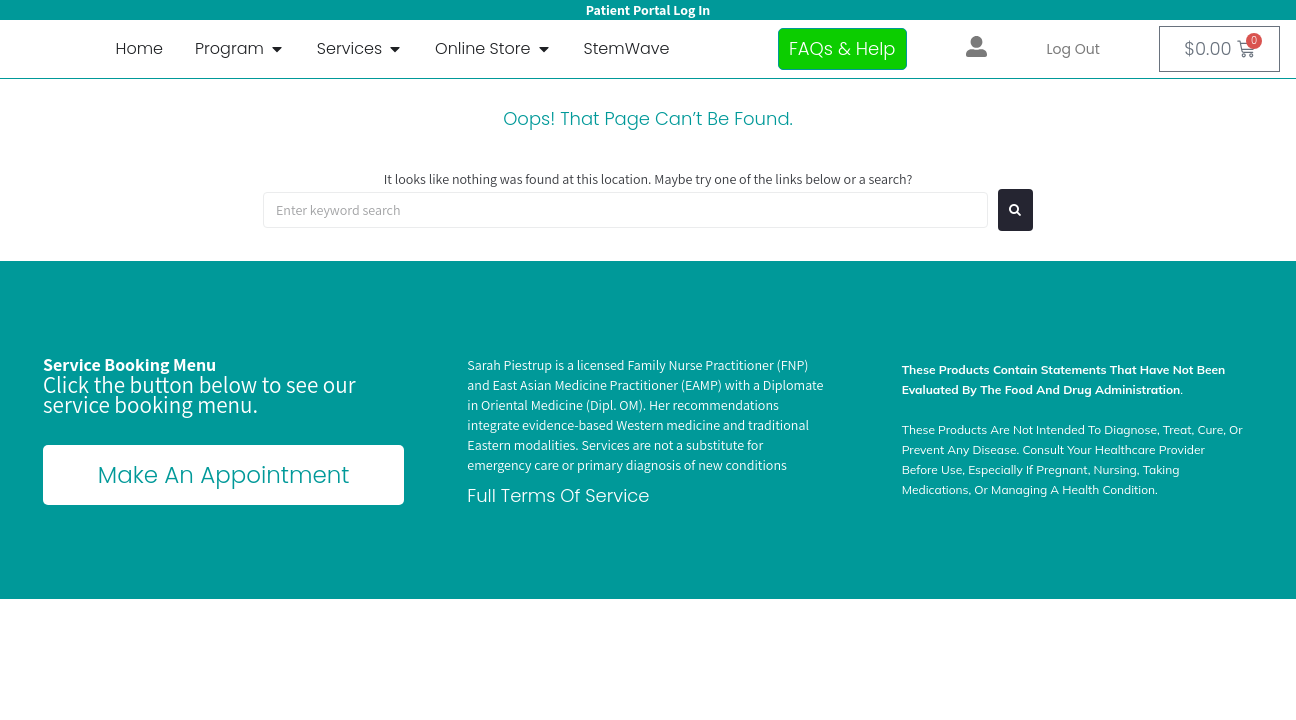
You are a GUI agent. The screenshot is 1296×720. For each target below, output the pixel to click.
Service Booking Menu (129, 364)
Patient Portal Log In (648, 10)
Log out (1073, 49)
